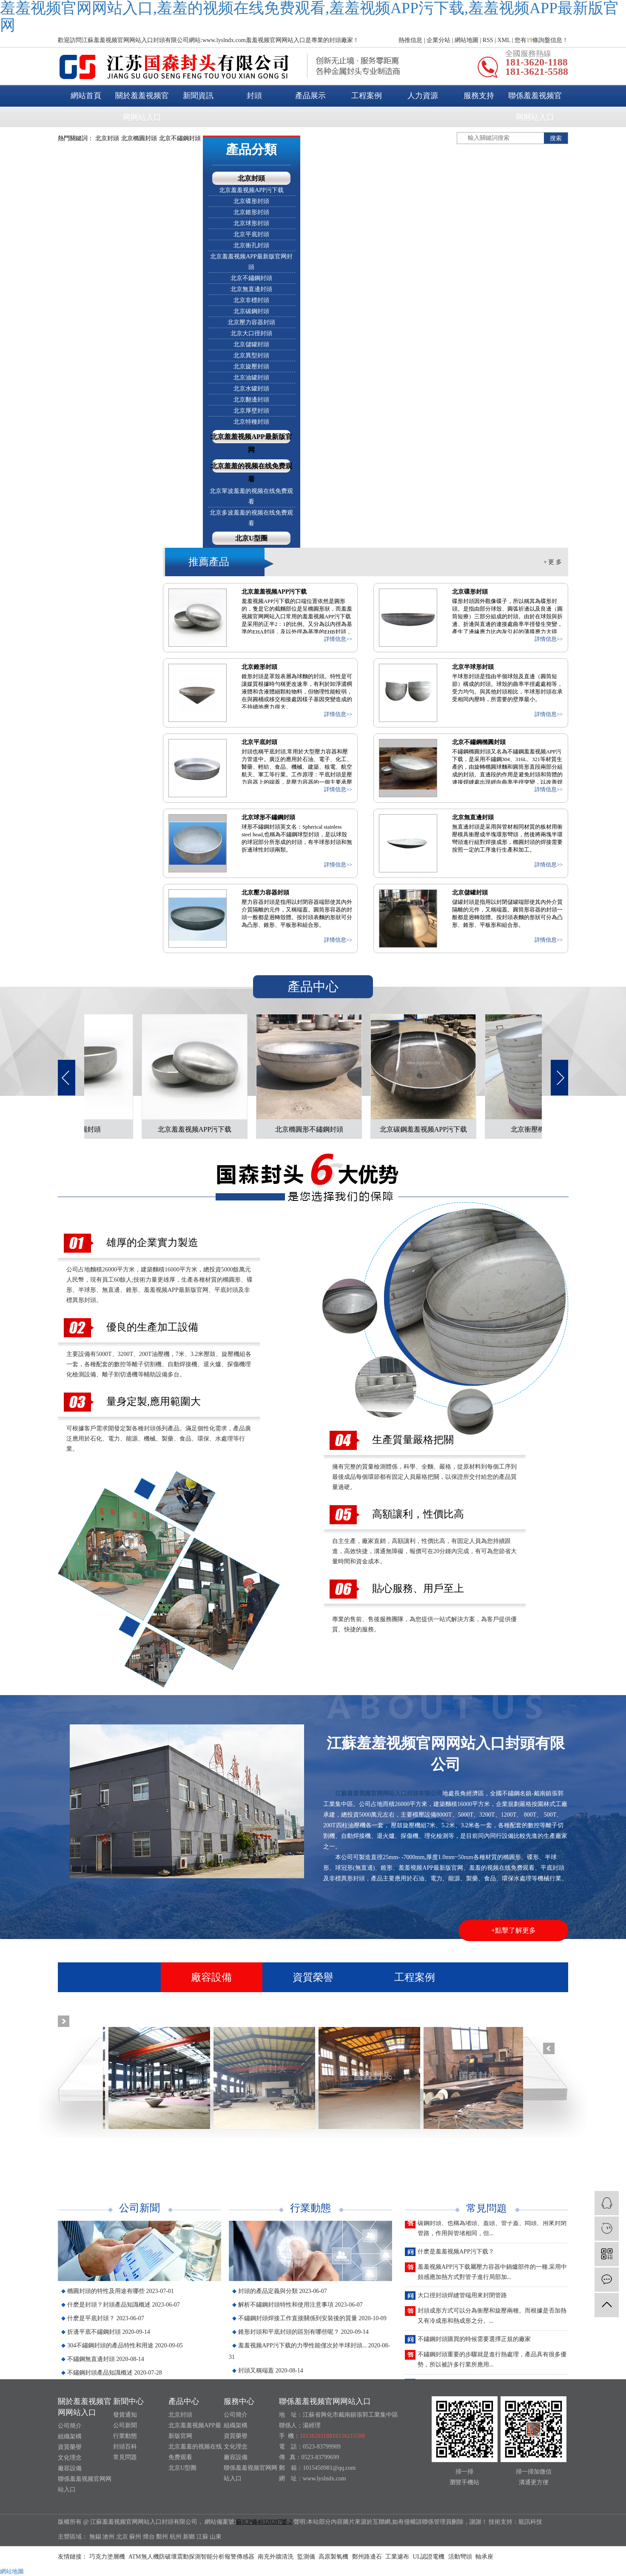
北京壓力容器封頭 (251, 322)
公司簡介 (70, 2426)
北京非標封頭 (251, 300)
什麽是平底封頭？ (105, 2318)
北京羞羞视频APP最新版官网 (251, 443)
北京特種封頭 (251, 422)
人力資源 (422, 95)
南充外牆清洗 (276, 2556)
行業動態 (125, 2436)
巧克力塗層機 (108, 2556)
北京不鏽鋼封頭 (180, 138)
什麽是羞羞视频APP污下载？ (456, 2256)
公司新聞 (125, 2425)
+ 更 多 (552, 562)
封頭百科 (125, 2446)
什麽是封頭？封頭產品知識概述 (123, 2304)
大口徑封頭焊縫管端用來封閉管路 (462, 2300)
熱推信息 (410, 40)
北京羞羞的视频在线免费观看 (251, 472)
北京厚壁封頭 (251, 411)
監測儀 (307, 2556)
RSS (488, 40)
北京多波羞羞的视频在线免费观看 (251, 518)
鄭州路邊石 (368, 2556)
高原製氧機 (334, 2556)
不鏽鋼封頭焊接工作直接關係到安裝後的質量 (312, 2318)
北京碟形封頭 (251, 201)
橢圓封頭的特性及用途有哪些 (120, 2291)
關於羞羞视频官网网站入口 (142, 106)
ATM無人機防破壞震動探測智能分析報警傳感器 (192, 2556)
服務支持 (479, 95)
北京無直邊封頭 (251, 289)
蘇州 (135, 2537)
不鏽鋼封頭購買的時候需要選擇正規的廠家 (474, 2344)
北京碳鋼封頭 (251, 311)
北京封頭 (107, 138)
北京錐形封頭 (251, 212)
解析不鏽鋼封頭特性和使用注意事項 (300, 2304)
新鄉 (189, 2537)
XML (504, 40)
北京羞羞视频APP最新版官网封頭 (251, 261)
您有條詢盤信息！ (541, 40)
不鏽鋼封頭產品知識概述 (114, 2372)
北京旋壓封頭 (251, 366)
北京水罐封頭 (251, 388)
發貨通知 (125, 2415)
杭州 (176, 2537)
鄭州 (162, 2537)
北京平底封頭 (251, 234)
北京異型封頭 (251, 355)
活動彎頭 (461, 2556)
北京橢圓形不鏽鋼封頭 (314, 1129)
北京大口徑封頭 (251, 333)
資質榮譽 (313, 1977)
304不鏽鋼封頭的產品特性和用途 (125, 2345)
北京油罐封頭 (251, 377)
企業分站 (438, 40)
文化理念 (70, 2457)
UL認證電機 (429, 2556)
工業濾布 (398, 2556)
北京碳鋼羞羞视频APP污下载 (428, 1129)
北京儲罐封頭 (251, 344)
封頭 (254, 95)
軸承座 (484, 2556)
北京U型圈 (251, 538)
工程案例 (366, 95)
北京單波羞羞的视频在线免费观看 (251, 496)
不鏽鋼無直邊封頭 (105, 2359)
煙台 (149, 2537)
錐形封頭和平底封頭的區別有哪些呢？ (303, 2332)
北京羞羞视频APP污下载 (251, 190)
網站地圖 (466, 40)
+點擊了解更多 (513, 1930)
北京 (122, 2537)
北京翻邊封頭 (251, 399)
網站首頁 (86, 95)
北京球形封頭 (251, 223)
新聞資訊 (198, 95)
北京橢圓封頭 (139, 138)
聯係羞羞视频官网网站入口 (535, 106)
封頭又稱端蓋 (270, 2370)
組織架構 (70, 2436)
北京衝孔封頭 (251, 245)
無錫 (95, 2537)
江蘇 (202, 2537)
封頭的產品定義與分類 (282, 2291)
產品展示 (310, 95)
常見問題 (125, 2457)
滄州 (108, 2537)
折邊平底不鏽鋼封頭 (108, 2332)
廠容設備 (211, 1977)
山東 (216, 2537)
